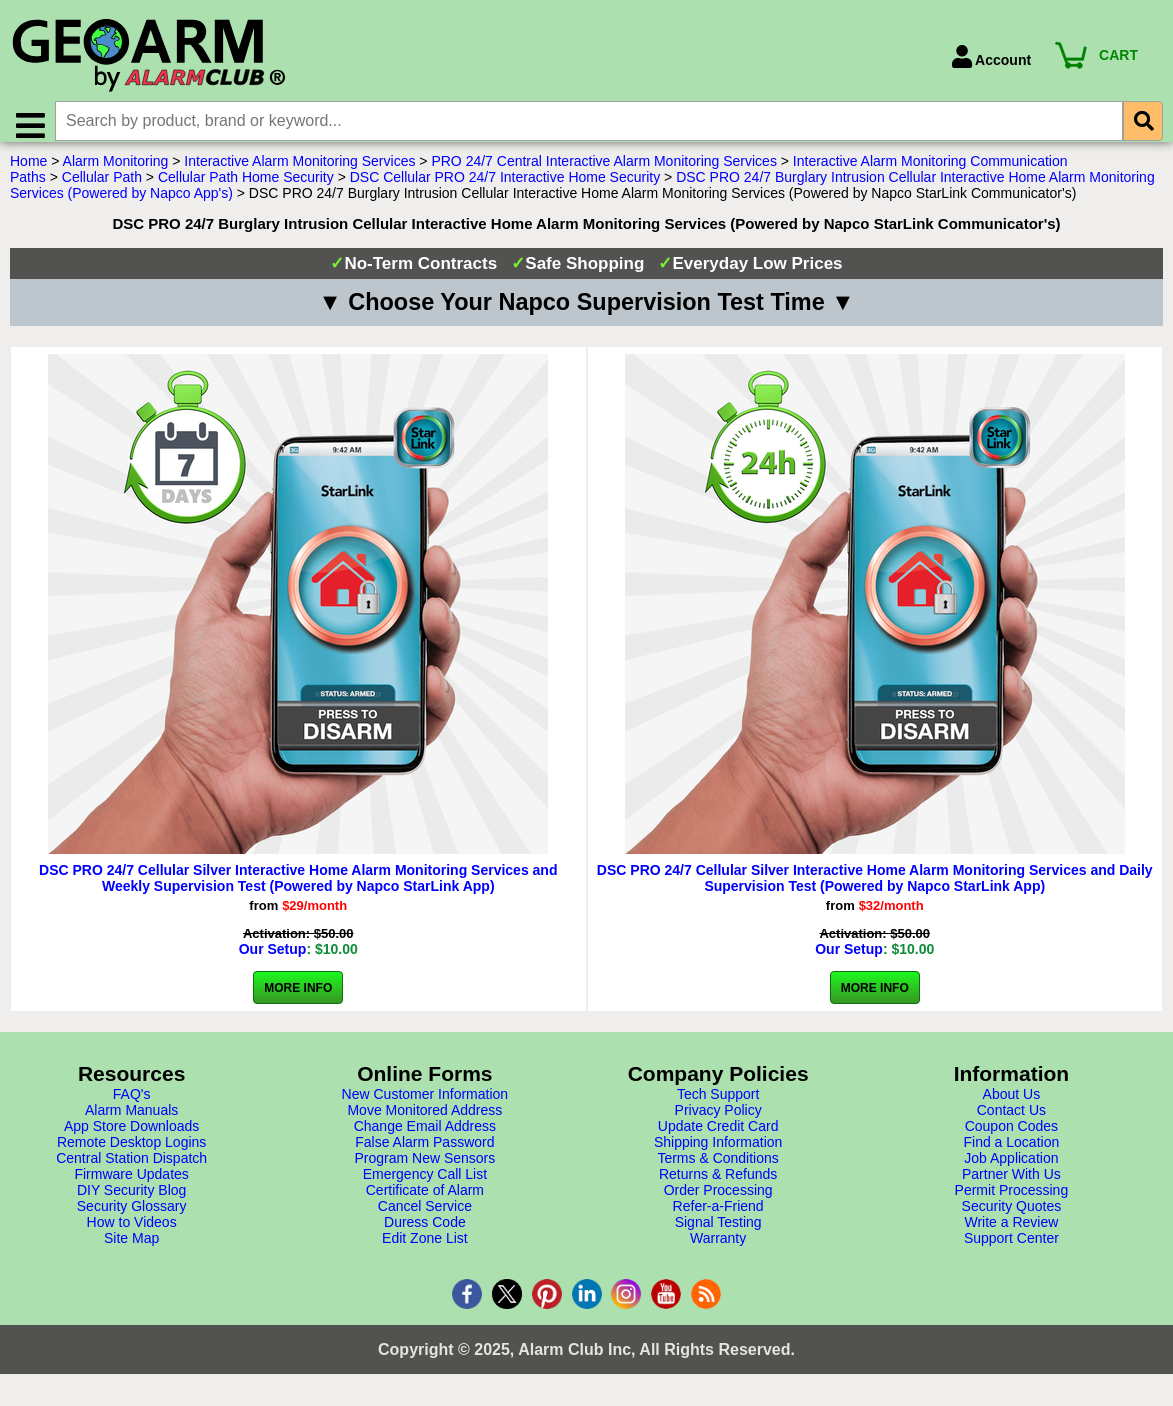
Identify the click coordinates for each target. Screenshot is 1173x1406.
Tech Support (718, 1106)
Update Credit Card (718, 1138)
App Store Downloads (131, 1138)
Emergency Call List (425, 1186)
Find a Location (1012, 1154)
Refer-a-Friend (718, 1218)
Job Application (1011, 1170)
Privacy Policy (718, 1122)
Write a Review (1011, 1234)
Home (28, 173)
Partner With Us (1011, 1186)
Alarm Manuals (131, 1122)
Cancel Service (425, 1218)
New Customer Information (425, 1106)
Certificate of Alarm (425, 1202)
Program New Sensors (424, 1170)
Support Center (1011, 1250)
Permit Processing (1012, 1202)
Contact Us (1011, 1122)
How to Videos (132, 1234)
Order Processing (718, 1202)
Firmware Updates (131, 1186)
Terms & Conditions (717, 1170)
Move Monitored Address (424, 1122)
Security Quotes (1012, 1218)
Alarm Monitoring (116, 173)
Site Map (131, 1250)
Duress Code (425, 1234)
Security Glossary (132, 1218)
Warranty (718, 1250)
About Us (1012, 1106)
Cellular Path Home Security (246, 189)
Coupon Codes (1011, 1138)
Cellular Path (102, 189)
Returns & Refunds (718, 1186)
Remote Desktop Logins (131, 1154)
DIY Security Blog (131, 1202)
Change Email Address (425, 1138)
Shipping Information (718, 1154)
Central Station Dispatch (131, 1170)
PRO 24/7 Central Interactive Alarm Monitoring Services (603, 173)
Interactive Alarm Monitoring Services (299, 173)
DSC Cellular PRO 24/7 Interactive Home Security (505, 189)
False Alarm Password (424, 1154)
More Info (298, 1000)
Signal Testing (718, 1234)
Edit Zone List (425, 1250)
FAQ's (132, 1106)
